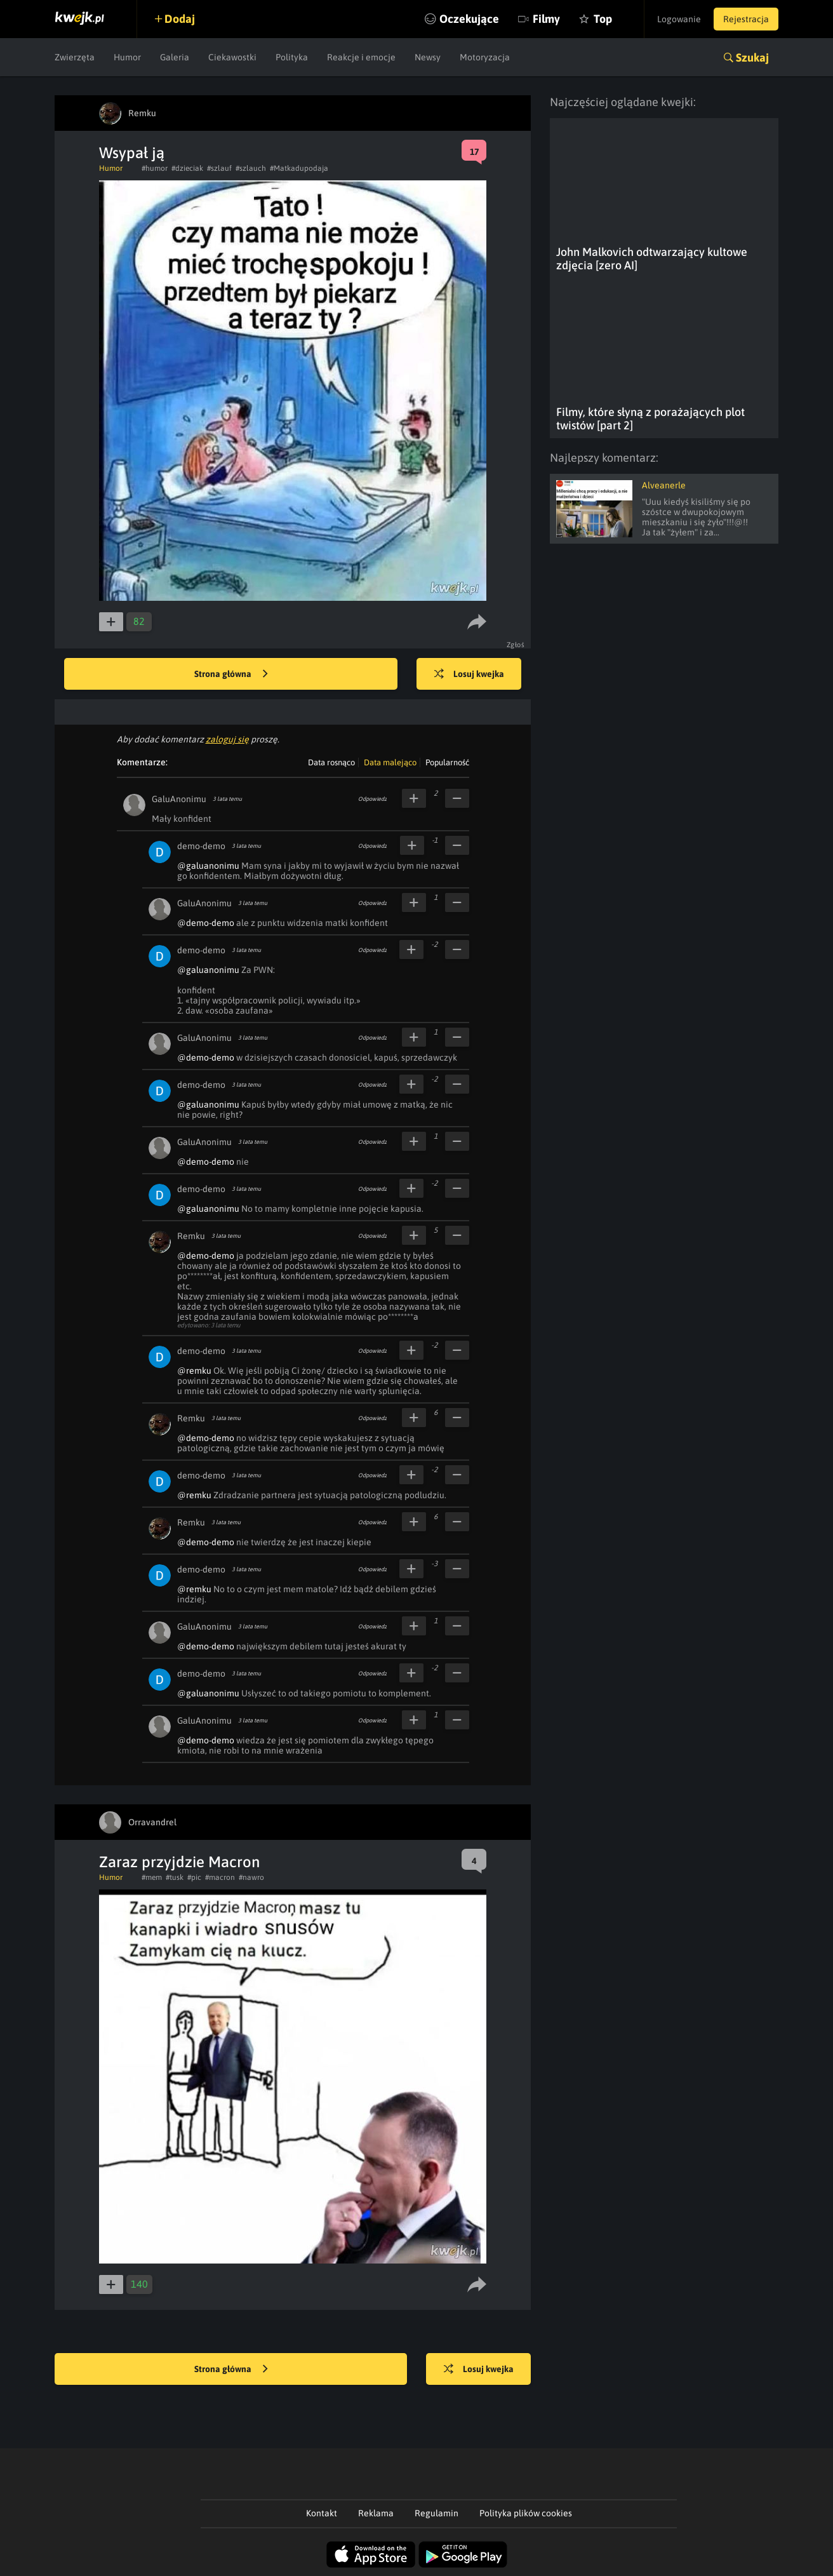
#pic (194, 1877)
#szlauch (251, 168)
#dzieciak (187, 168)
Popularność (447, 762)
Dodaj (179, 18)
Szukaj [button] (752, 57)
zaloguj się (227, 739)
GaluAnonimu (179, 799)
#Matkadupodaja (299, 168)
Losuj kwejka (469, 674)
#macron (220, 1877)
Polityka (292, 57)
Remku (191, 1236)
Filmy (546, 18)
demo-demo (201, 846)
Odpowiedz (372, 799)
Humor (127, 57)
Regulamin (436, 2513)
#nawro (251, 1877)
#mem (152, 1877)
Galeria (174, 57)
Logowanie (679, 19)
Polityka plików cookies (525, 2513)
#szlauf (219, 168)
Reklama (376, 2513)
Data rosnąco (331, 762)
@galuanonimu (208, 866)
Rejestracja (746, 19)
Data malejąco (390, 762)
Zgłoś (516, 644)
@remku (194, 1370)
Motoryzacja (485, 57)
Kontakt (321, 2513)
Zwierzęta (75, 57)
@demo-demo (205, 923)
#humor (155, 168)
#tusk (174, 1877)
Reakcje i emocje (361, 57)
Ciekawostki (232, 57)
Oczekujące (469, 18)
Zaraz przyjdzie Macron (179, 1861)
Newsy (428, 57)
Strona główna (231, 674)
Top (603, 18)
